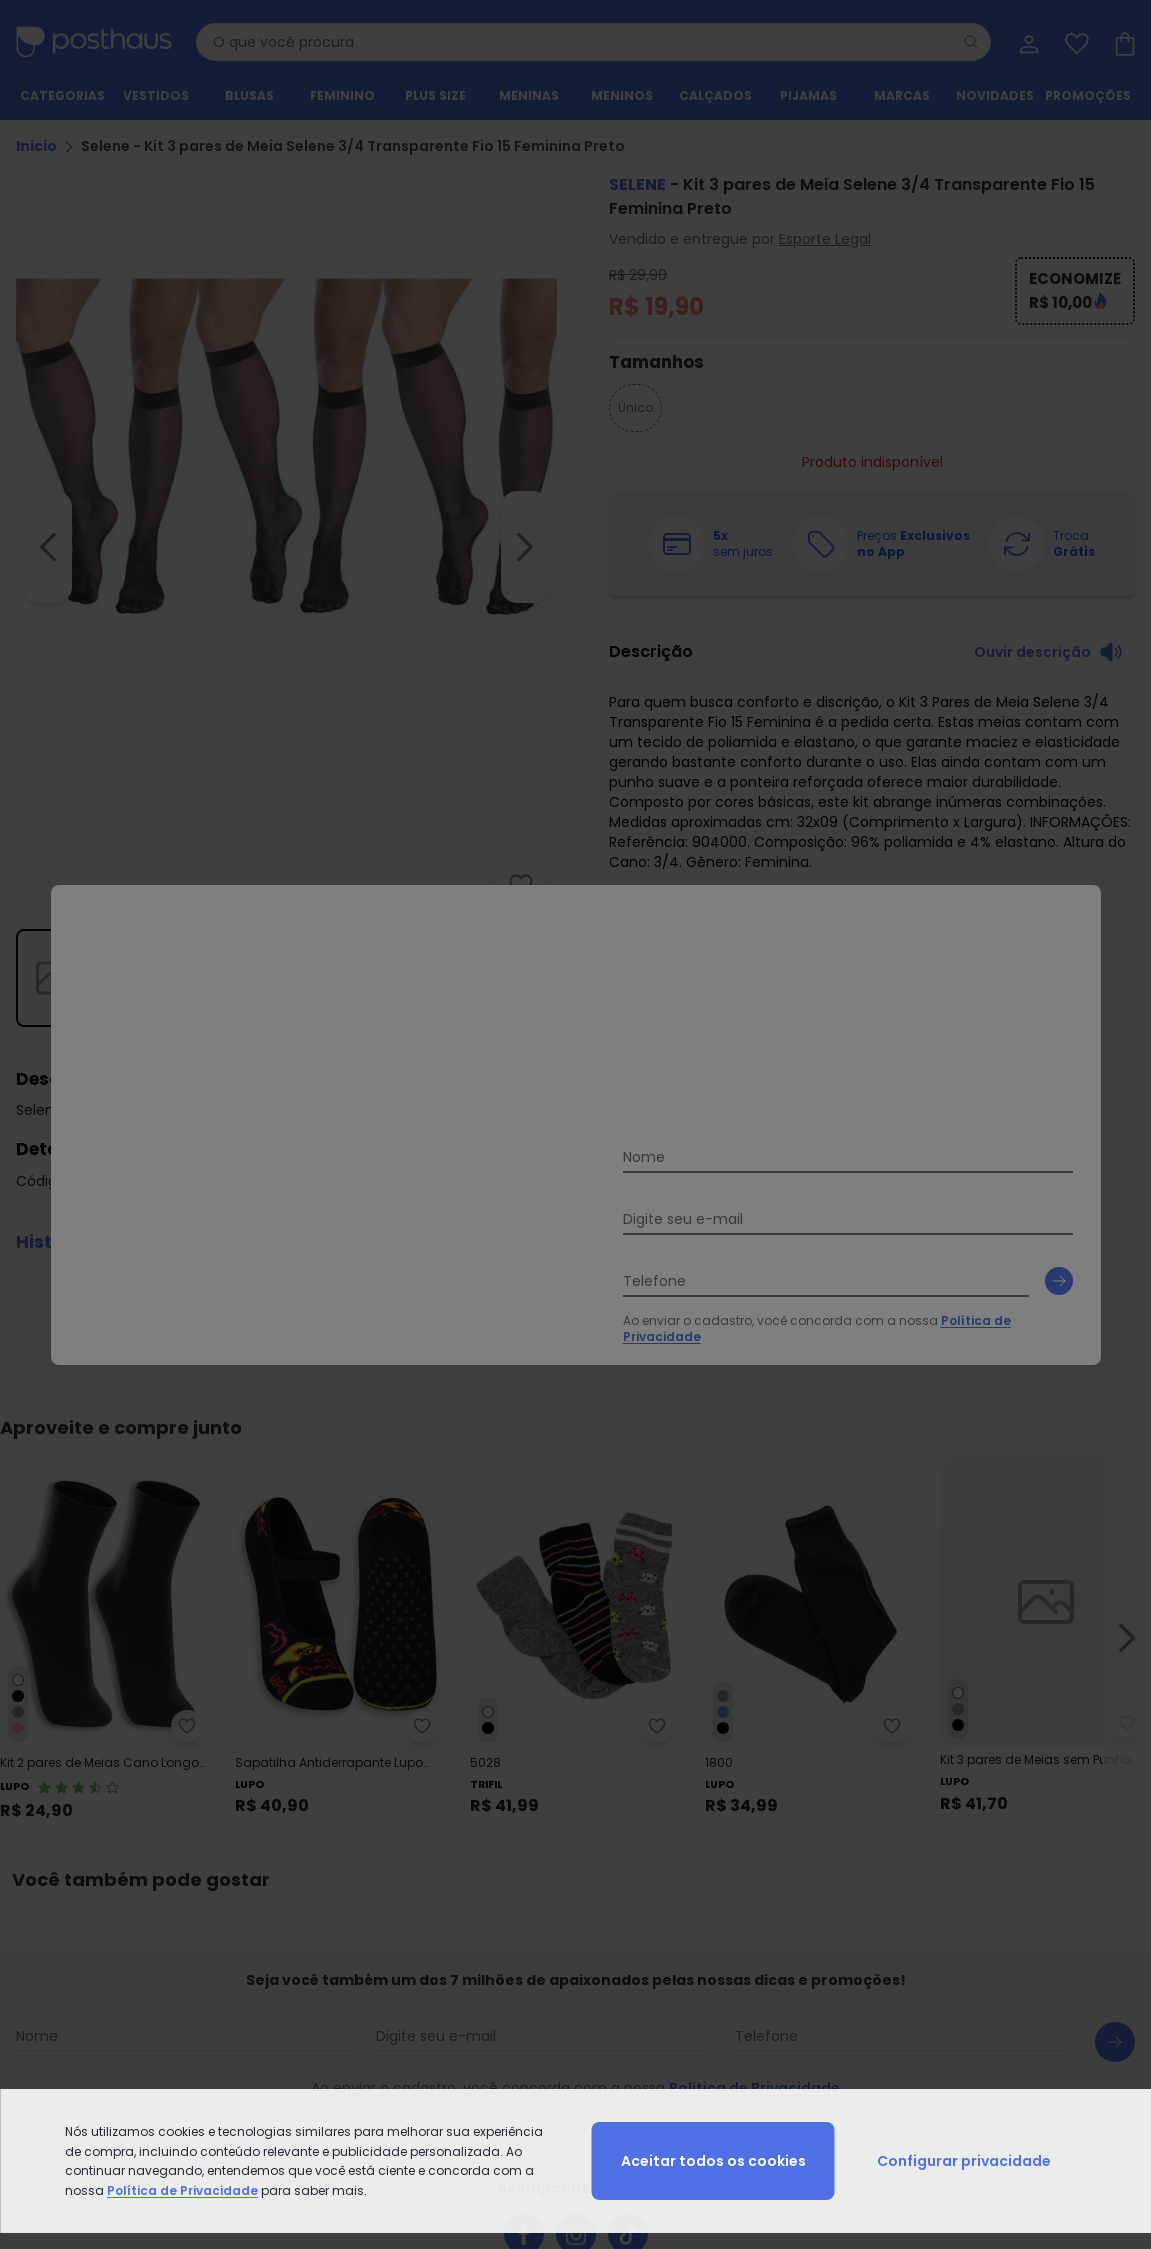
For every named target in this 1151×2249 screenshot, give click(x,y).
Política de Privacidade (182, 2190)
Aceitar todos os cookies (713, 2161)
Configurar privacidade (964, 2161)
